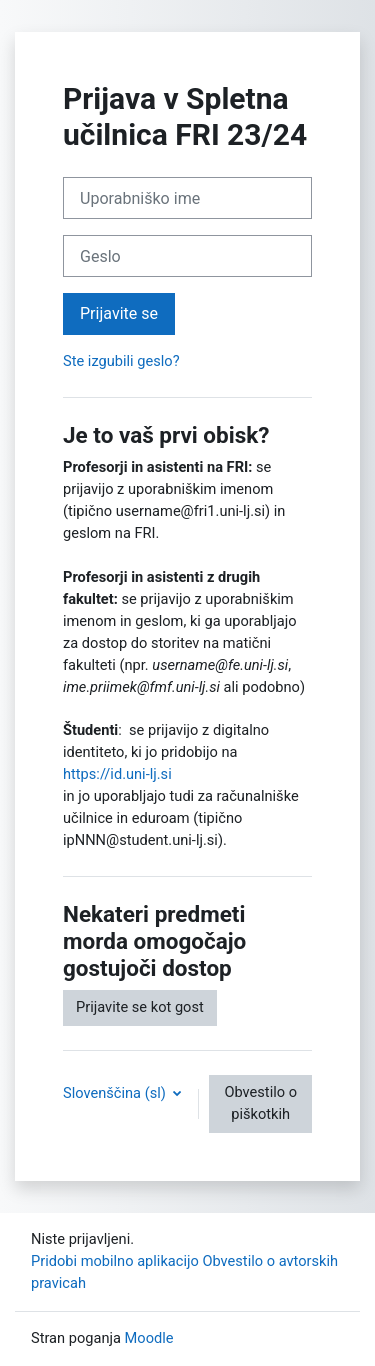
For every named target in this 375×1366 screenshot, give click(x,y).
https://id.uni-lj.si (117, 774)
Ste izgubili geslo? (121, 361)
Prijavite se (119, 313)
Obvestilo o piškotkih (260, 1103)
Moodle (149, 1338)
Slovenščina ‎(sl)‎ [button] (116, 1093)
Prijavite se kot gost (140, 1007)
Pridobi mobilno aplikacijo (115, 1261)
